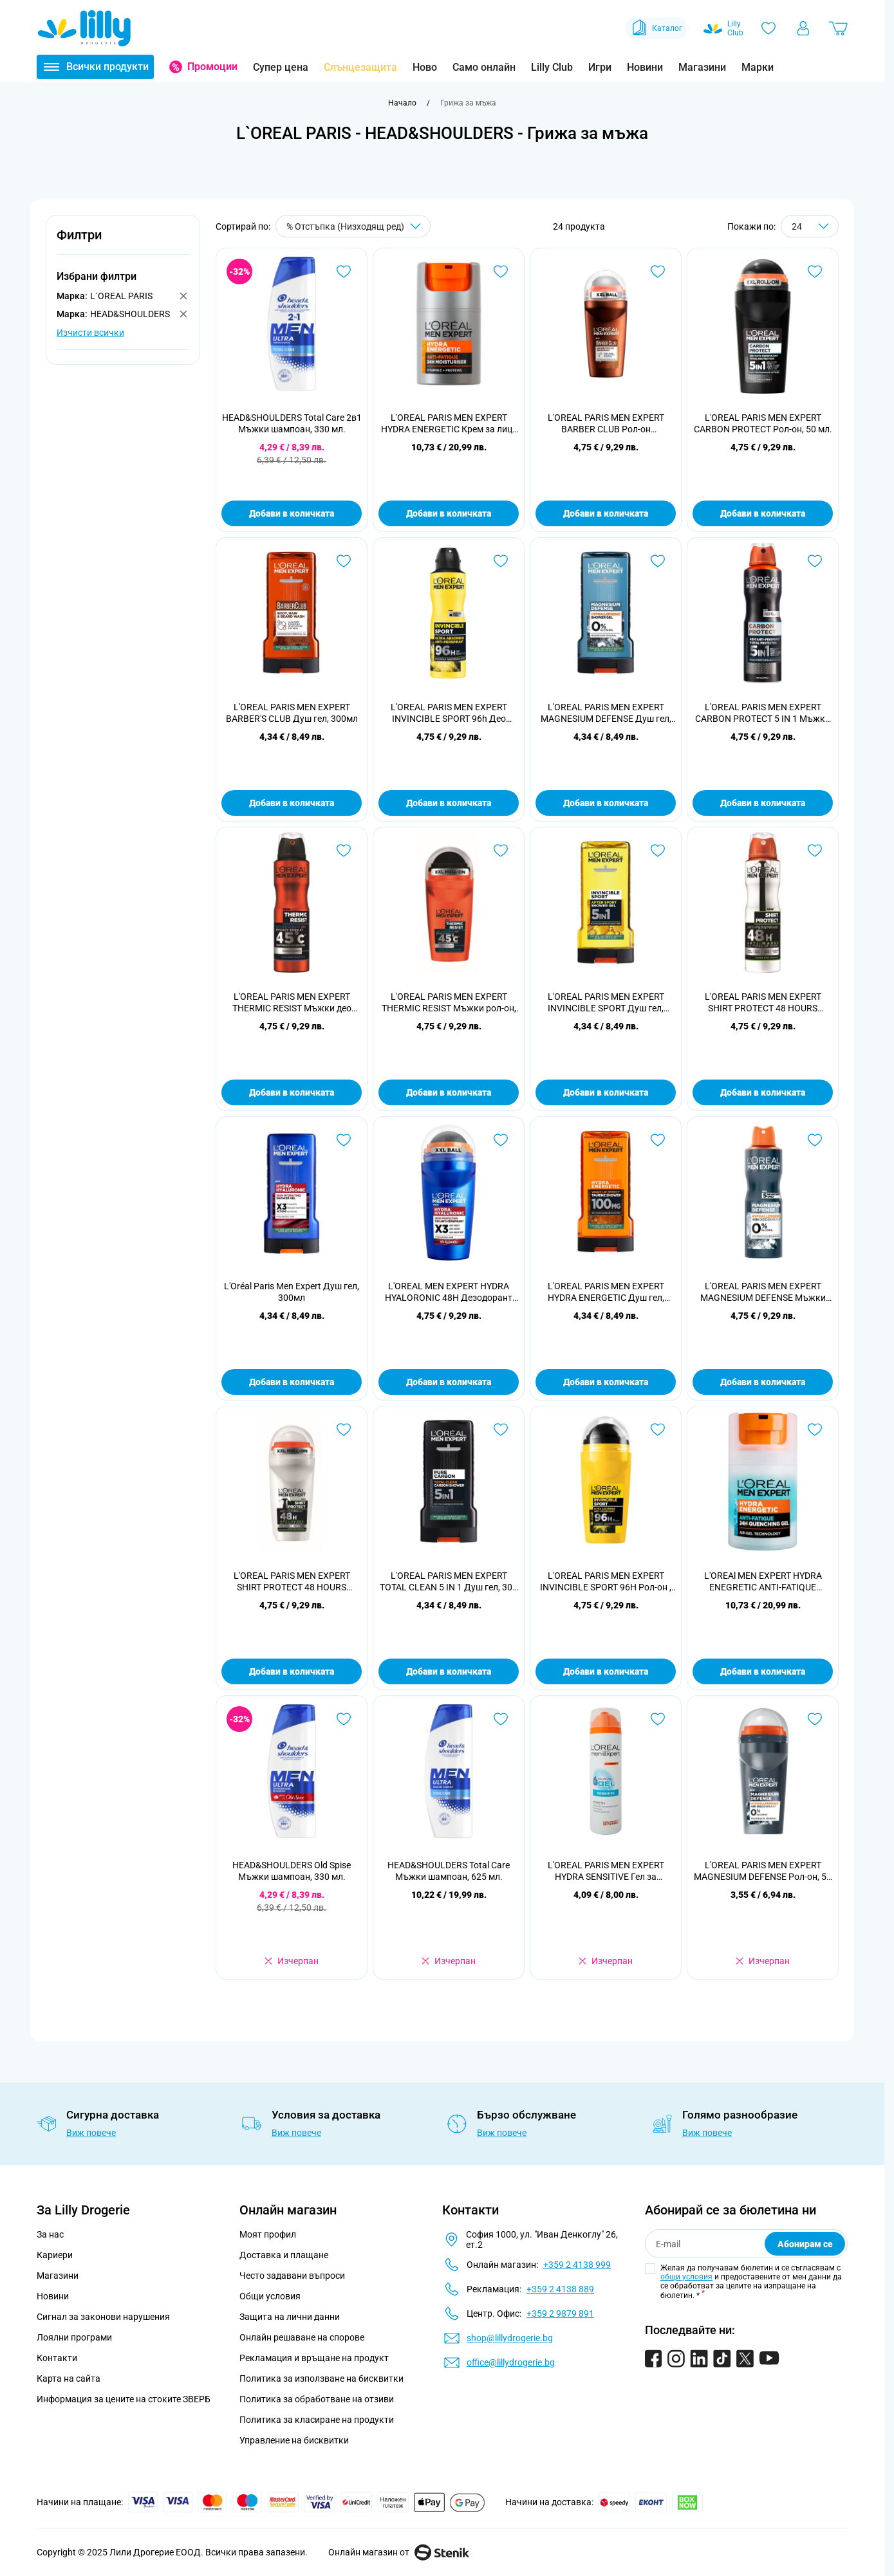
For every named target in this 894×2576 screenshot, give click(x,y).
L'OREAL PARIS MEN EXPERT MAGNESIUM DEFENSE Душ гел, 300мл (606, 713)
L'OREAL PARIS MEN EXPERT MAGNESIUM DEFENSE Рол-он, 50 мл (763, 1871)
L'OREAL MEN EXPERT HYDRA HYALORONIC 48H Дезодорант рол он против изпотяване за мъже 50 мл (448, 1292)
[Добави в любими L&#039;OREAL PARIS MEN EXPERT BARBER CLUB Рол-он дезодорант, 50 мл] (658, 271)
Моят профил (267, 2234)
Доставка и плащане (283, 2255)
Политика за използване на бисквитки (321, 2378)
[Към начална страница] (402, 103)
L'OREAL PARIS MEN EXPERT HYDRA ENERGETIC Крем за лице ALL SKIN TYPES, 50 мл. (449, 423)
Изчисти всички (90, 332)
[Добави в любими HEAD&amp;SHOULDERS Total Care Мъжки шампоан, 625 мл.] (501, 1719)
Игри (599, 67)
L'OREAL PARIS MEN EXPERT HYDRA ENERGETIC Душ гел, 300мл (606, 1292)
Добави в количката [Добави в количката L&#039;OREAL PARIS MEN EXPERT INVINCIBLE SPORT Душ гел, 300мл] (605, 1092)
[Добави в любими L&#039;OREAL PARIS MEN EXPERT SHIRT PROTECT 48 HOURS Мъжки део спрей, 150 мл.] (815, 850)
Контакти (57, 2358)
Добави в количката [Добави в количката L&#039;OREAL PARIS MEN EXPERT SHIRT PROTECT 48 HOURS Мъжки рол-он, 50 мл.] (291, 1671)
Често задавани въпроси (292, 2275)
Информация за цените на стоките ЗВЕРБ (123, 2399)
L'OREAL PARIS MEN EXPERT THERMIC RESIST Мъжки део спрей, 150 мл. (291, 1002)
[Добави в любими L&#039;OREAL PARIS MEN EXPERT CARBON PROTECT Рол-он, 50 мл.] (815, 271)
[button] (123, 242)
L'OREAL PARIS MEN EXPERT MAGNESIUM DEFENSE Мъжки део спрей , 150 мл (763, 1292)
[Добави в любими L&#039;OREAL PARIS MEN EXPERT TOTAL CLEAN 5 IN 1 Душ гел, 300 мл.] (501, 1429)
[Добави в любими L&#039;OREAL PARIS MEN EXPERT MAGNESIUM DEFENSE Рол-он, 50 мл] (815, 1719)
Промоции (212, 66)
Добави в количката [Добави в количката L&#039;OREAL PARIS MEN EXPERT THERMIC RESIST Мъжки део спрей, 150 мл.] (291, 1092)
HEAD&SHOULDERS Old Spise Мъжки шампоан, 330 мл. (291, 1871)
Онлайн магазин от (398, 2552)
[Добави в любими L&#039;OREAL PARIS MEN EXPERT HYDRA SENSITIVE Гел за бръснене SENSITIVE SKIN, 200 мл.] (658, 1719)
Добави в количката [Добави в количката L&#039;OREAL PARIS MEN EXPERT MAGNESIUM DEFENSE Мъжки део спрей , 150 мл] (762, 1382)
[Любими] (768, 28)
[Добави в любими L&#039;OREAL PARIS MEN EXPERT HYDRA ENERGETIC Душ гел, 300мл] (658, 1140)
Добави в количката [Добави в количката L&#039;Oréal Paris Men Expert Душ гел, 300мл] (291, 1382)
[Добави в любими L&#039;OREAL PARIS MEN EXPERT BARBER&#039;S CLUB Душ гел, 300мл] (344, 561)
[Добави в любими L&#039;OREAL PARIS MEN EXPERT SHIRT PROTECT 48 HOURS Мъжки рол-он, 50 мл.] (344, 1429)
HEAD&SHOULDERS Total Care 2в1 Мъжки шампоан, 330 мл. (292, 423)
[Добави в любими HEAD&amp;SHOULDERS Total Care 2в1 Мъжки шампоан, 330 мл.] (344, 271)
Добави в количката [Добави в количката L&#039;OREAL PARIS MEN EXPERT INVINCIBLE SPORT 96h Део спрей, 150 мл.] (448, 803)
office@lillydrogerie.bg (511, 2362)
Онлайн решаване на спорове (301, 2337)
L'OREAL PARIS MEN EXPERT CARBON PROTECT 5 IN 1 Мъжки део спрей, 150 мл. (762, 713)
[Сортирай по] (353, 226)
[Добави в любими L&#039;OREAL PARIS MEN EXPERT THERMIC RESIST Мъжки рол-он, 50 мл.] (501, 850)
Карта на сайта (68, 2378)
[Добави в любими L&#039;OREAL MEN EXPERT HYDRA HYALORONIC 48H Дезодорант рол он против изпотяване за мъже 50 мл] (501, 1140)
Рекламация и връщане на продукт (315, 2358)
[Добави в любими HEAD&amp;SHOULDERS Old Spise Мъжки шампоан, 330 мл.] (344, 1719)
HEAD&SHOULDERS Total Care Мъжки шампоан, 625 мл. (448, 1871)
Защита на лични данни (289, 2317)
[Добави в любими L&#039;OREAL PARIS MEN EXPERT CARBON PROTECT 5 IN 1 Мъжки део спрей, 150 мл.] (815, 561)
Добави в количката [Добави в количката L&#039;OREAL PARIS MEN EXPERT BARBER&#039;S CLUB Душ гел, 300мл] (291, 803)
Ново (425, 67)
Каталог (656, 28)
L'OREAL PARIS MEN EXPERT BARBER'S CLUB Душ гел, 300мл (292, 713)
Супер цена (280, 67)
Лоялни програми (74, 2337)
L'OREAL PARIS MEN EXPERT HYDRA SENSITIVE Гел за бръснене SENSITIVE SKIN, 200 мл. (606, 1871)
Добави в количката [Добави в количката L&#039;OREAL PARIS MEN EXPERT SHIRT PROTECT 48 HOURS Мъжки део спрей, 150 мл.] (762, 1092)
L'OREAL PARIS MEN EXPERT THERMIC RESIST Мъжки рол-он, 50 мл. (449, 1002)
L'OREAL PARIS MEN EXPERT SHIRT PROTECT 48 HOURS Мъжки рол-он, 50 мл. (292, 1581)
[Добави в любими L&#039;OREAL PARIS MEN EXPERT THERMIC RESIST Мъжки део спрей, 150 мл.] (344, 850)
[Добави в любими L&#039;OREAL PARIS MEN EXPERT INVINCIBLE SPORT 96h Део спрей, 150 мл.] (501, 561)
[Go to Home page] (84, 28)
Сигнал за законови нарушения (103, 2317)
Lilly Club (552, 67)
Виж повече (91, 2133)
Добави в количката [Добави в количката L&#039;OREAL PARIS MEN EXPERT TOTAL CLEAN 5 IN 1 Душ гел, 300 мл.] (448, 1671)
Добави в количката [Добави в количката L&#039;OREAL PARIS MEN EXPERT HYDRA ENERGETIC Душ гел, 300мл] (605, 1382)
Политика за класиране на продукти (316, 2420)
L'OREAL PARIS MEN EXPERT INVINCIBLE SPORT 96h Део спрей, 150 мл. (449, 713)
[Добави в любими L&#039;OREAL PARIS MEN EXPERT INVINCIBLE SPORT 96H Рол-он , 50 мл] (658, 1429)
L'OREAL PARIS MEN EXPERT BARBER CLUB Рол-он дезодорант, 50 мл (606, 423)
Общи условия (270, 2296)
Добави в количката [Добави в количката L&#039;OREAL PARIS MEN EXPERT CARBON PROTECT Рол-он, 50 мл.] (762, 513)
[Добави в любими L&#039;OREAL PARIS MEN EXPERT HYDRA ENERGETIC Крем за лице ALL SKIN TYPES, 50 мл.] (501, 271)
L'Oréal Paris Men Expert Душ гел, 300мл (291, 1292)
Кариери (55, 2255)
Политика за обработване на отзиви (316, 2399)
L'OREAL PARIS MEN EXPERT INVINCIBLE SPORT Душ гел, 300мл (606, 1002)
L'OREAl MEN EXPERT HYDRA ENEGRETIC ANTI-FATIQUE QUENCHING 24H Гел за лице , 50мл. (762, 1581)
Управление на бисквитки (294, 2440)
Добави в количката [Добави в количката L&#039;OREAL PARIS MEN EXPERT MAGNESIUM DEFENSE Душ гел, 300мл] (605, 803)
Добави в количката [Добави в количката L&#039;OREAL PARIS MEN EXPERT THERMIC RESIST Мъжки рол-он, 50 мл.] (448, 1092)
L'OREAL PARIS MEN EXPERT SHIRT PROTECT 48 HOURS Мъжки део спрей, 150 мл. (763, 1002)
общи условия (686, 2276)
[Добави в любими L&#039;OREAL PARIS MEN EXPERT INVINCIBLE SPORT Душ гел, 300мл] (658, 850)
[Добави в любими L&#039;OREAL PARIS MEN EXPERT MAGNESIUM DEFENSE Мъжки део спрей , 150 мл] (815, 1140)
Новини (645, 67)
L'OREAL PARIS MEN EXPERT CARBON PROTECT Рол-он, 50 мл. (763, 423)
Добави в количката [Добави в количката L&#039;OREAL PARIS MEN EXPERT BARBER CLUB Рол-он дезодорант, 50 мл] (605, 513)
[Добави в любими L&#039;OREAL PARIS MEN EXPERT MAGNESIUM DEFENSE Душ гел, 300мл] (658, 561)
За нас (50, 2234)
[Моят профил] (803, 28)
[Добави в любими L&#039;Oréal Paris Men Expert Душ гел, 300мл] (344, 1140)
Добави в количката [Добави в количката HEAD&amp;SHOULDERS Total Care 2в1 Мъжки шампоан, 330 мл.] (291, 513)
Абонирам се (805, 2244)
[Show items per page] (810, 226)
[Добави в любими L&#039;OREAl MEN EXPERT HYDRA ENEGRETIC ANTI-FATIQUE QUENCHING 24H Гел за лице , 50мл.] (815, 1429)
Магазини (702, 67)
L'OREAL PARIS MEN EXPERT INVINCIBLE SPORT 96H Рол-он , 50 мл (605, 1581)
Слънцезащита (360, 67)
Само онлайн (484, 67)
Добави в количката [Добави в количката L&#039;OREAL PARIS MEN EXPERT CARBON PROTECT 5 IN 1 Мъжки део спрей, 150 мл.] (762, 803)
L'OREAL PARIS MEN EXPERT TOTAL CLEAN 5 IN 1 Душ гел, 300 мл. (448, 1581)
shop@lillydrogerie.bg (510, 2338)
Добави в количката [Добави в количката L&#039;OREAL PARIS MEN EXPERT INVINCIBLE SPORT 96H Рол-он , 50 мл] (605, 1671)
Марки (757, 67)
